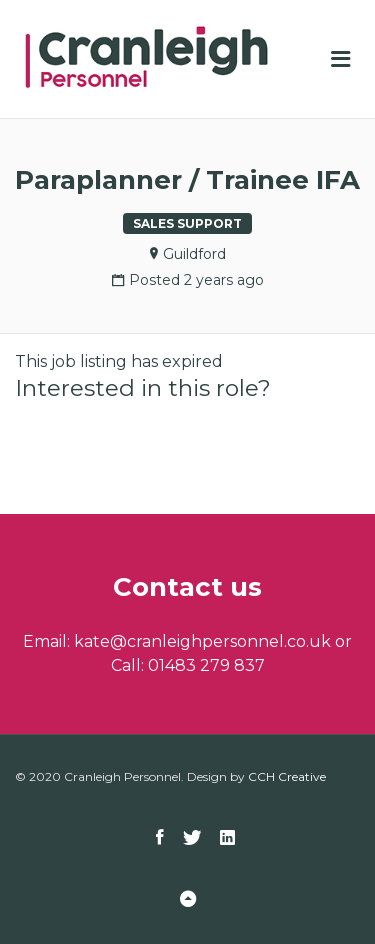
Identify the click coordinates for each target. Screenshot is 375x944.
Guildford (194, 254)
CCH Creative (287, 776)
